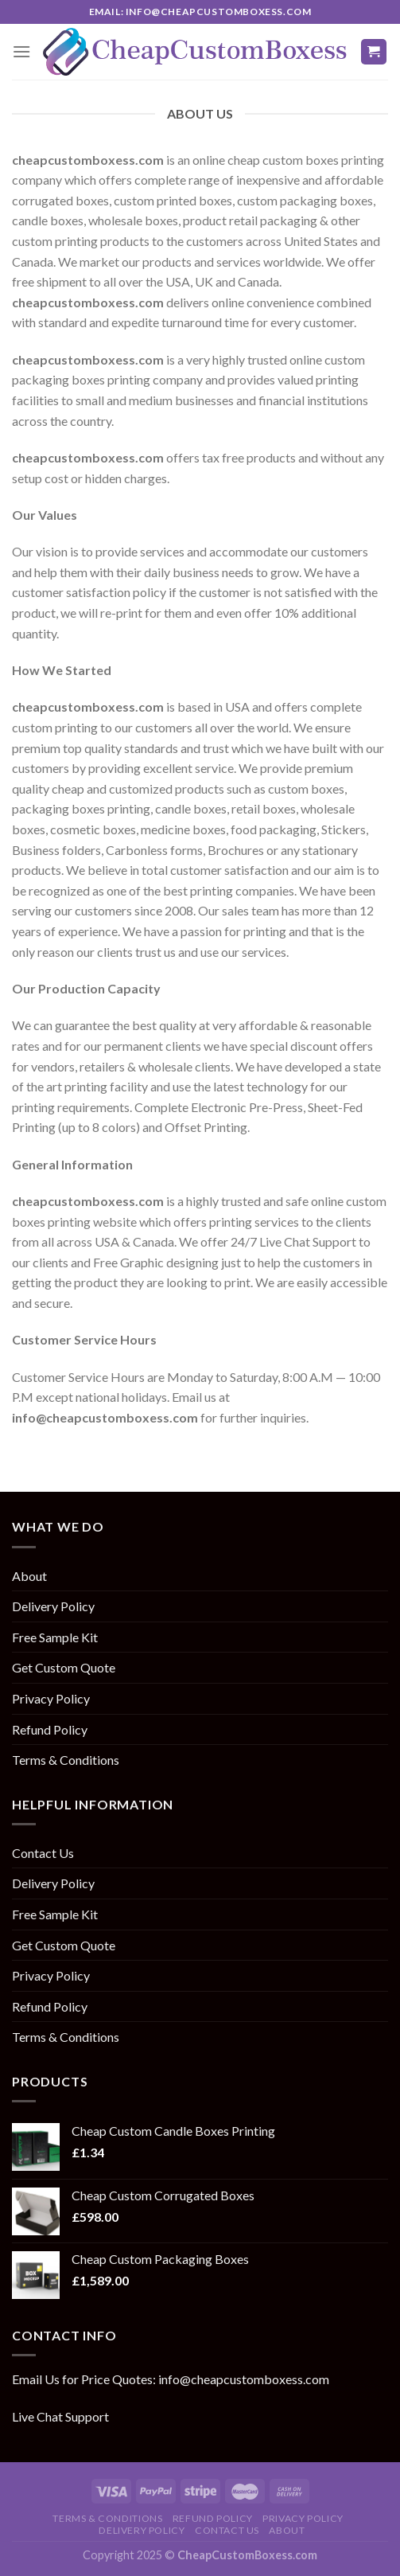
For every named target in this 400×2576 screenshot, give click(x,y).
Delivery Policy (53, 1606)
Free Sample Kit (55, 1637)
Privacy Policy (51, 1698)
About (29, 1575)
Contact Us (43, 1852)
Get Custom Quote (63, 1667)
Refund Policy (49, 1729)
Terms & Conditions (65, 1759)
